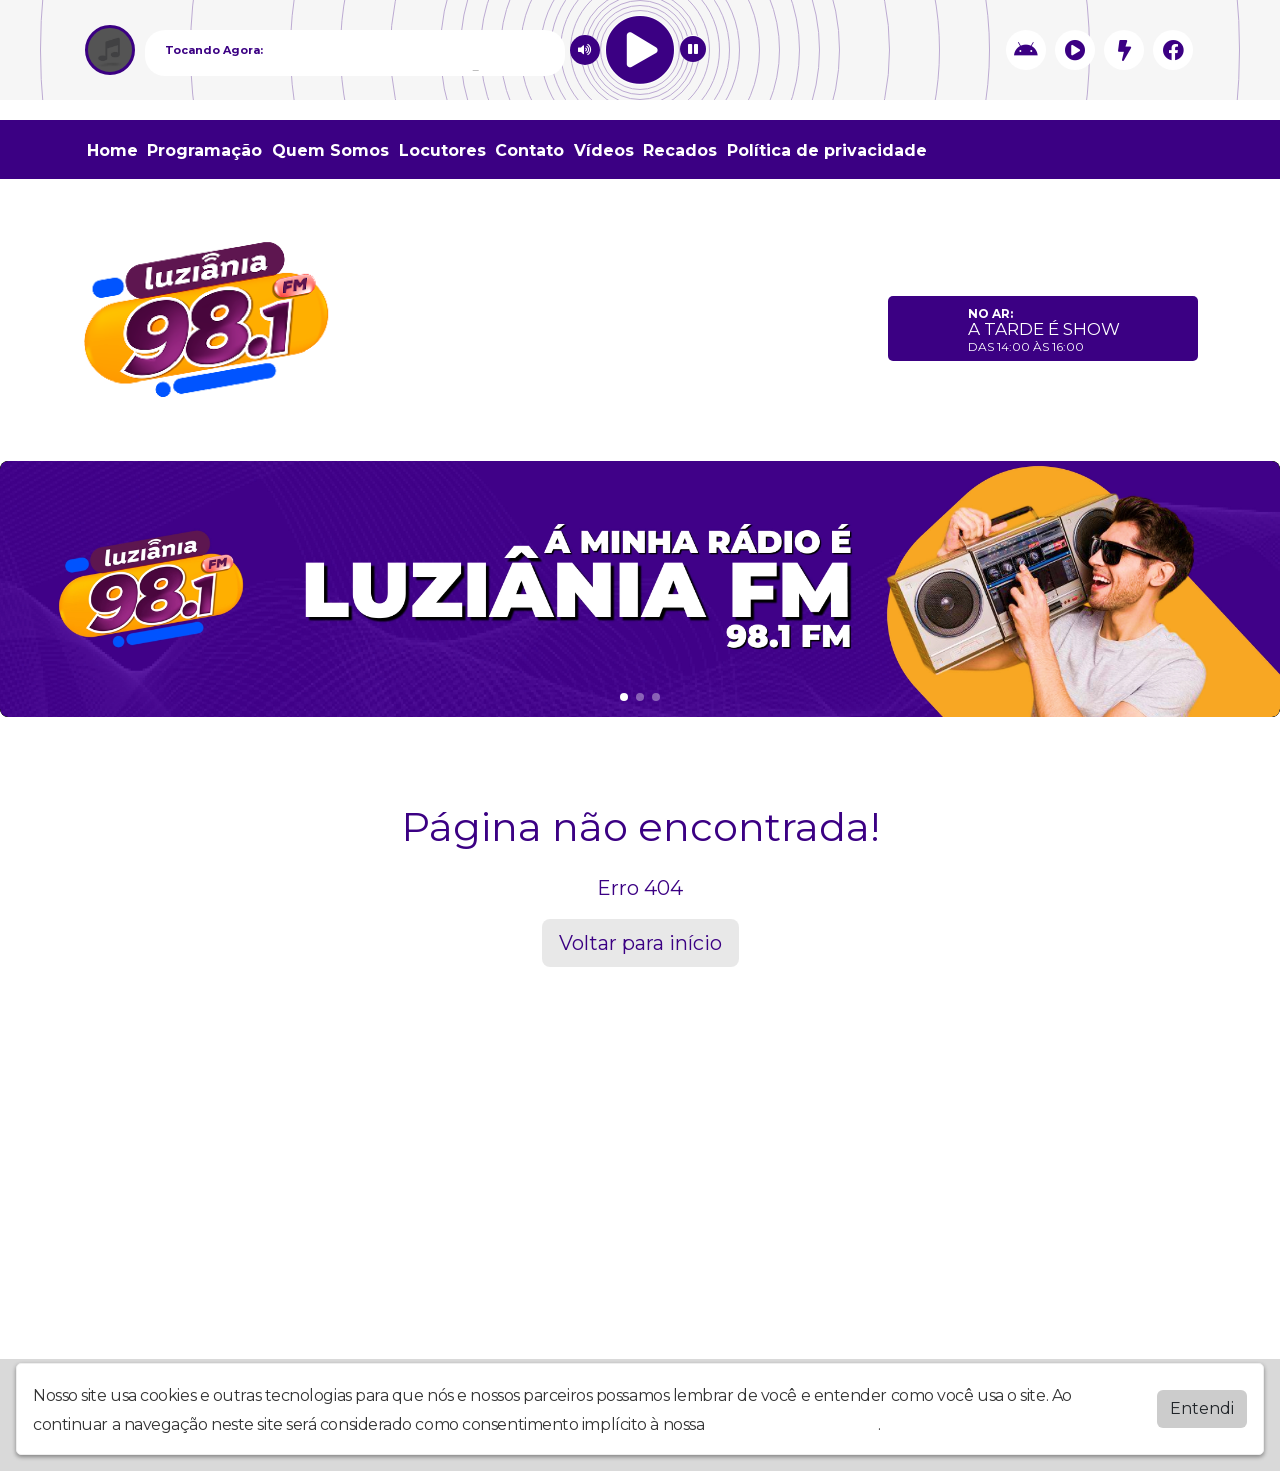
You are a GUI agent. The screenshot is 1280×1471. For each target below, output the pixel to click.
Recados (680, 150)
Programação (204, 150)
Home (112, 150)
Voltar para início (640, 943)
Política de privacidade (827, 150)
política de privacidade (793, 1420)
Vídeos (604, 150)
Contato (529, 150)
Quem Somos (330, 150)
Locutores (442, 150)
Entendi (1202, 1404)
